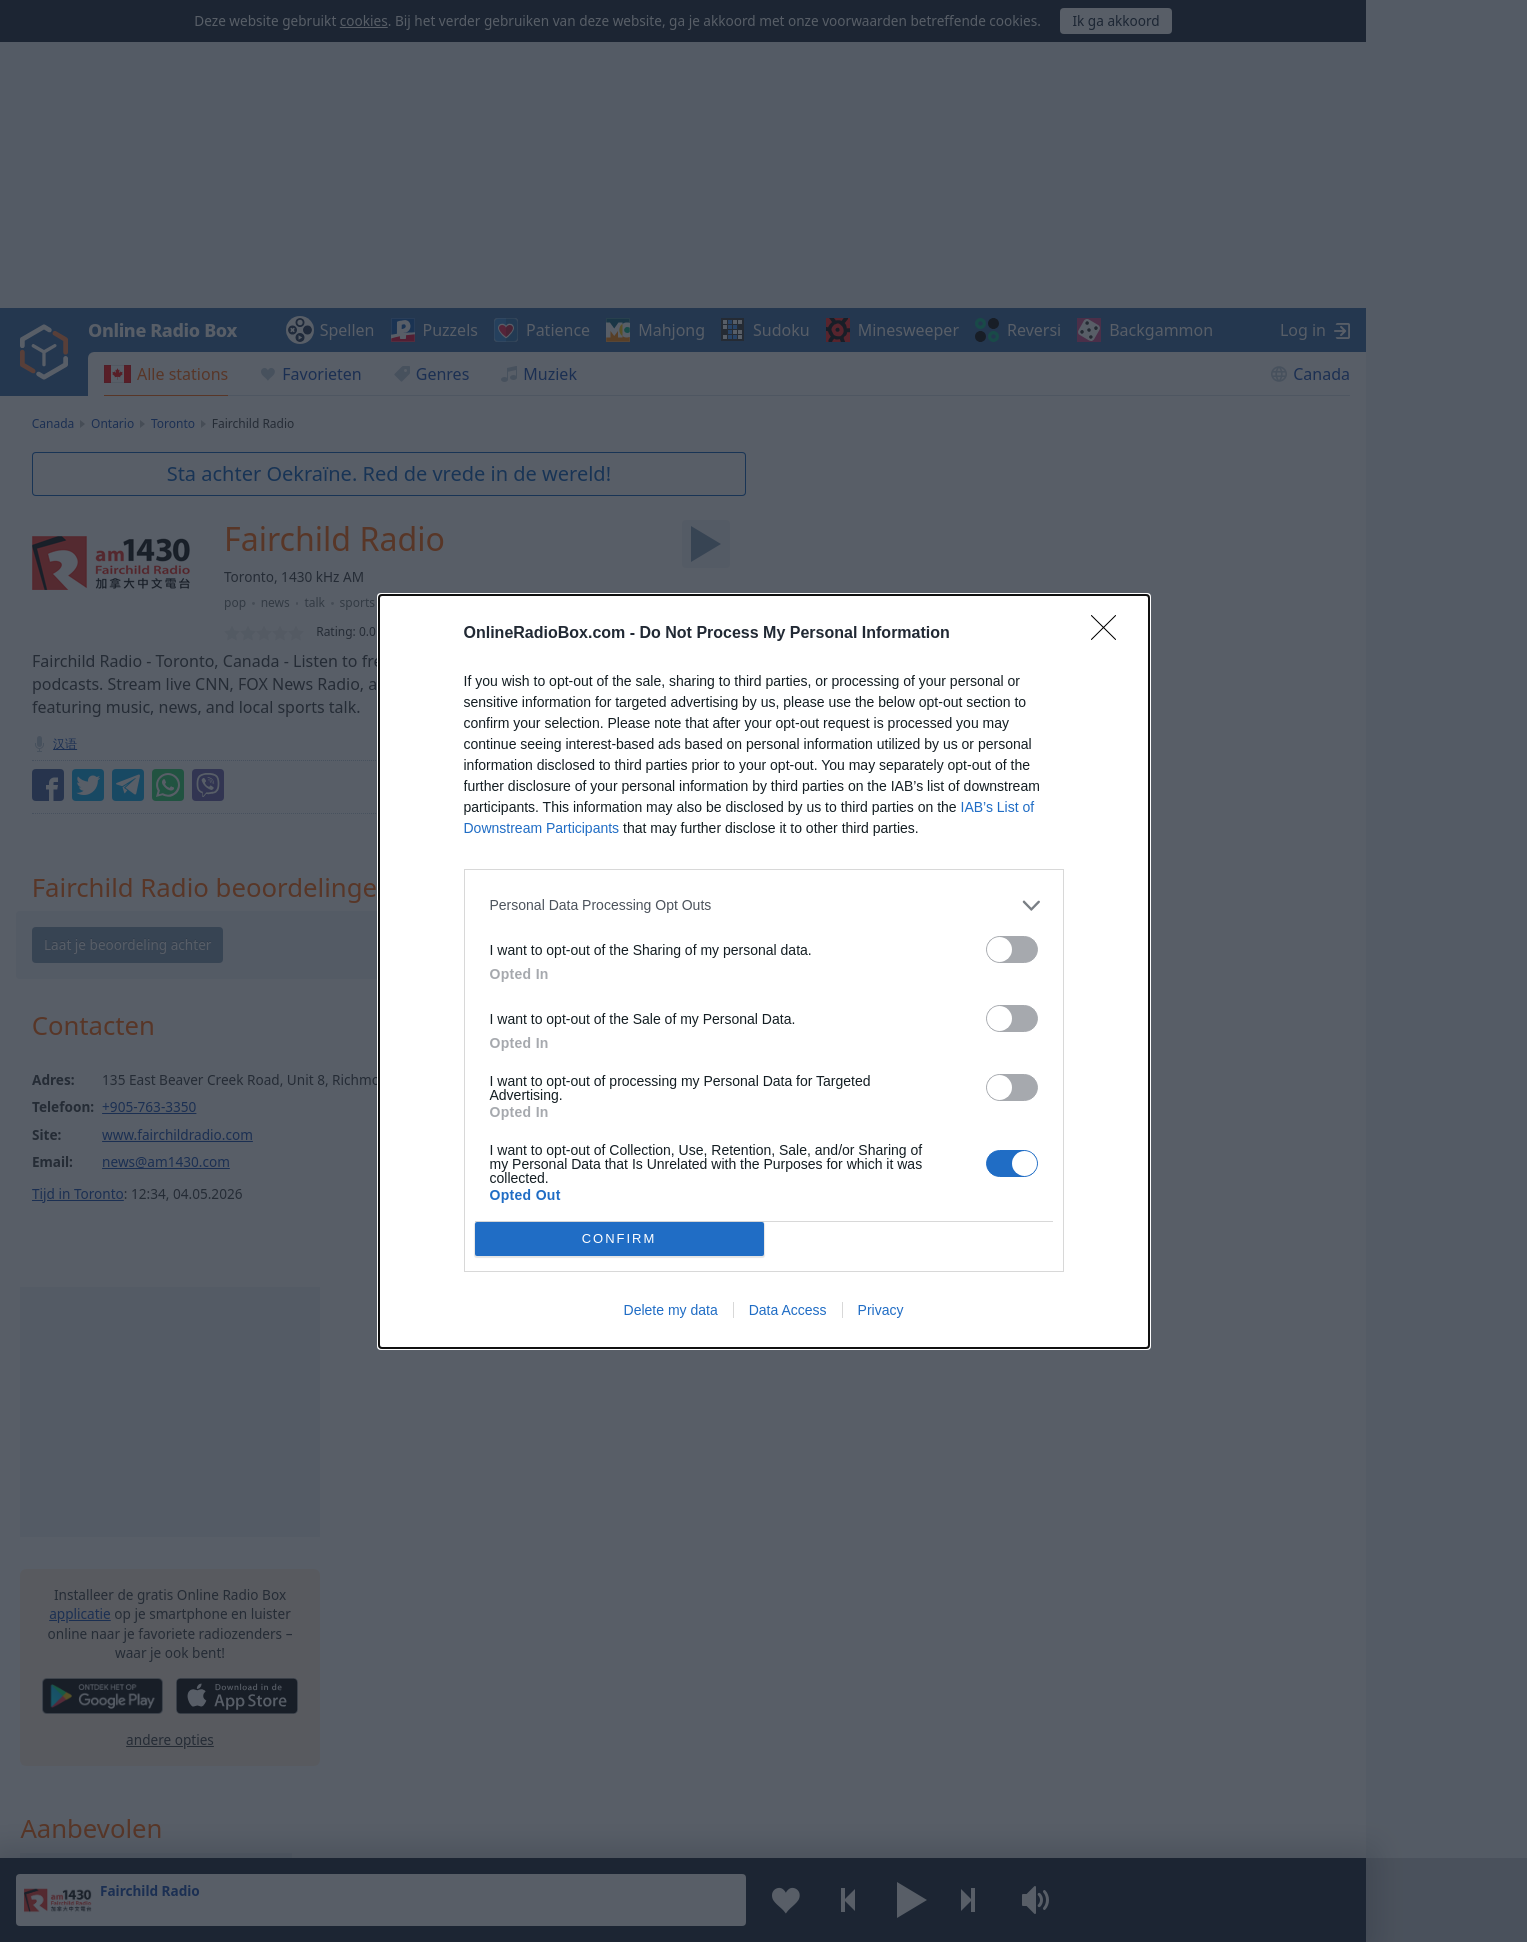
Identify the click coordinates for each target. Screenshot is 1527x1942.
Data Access (788, 1310)
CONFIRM (619, 1238)
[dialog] (764, 971)
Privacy (881, 1310)
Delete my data (671, 1310)
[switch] (1012, 949)
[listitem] (764, 905)
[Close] (1110, 634)
